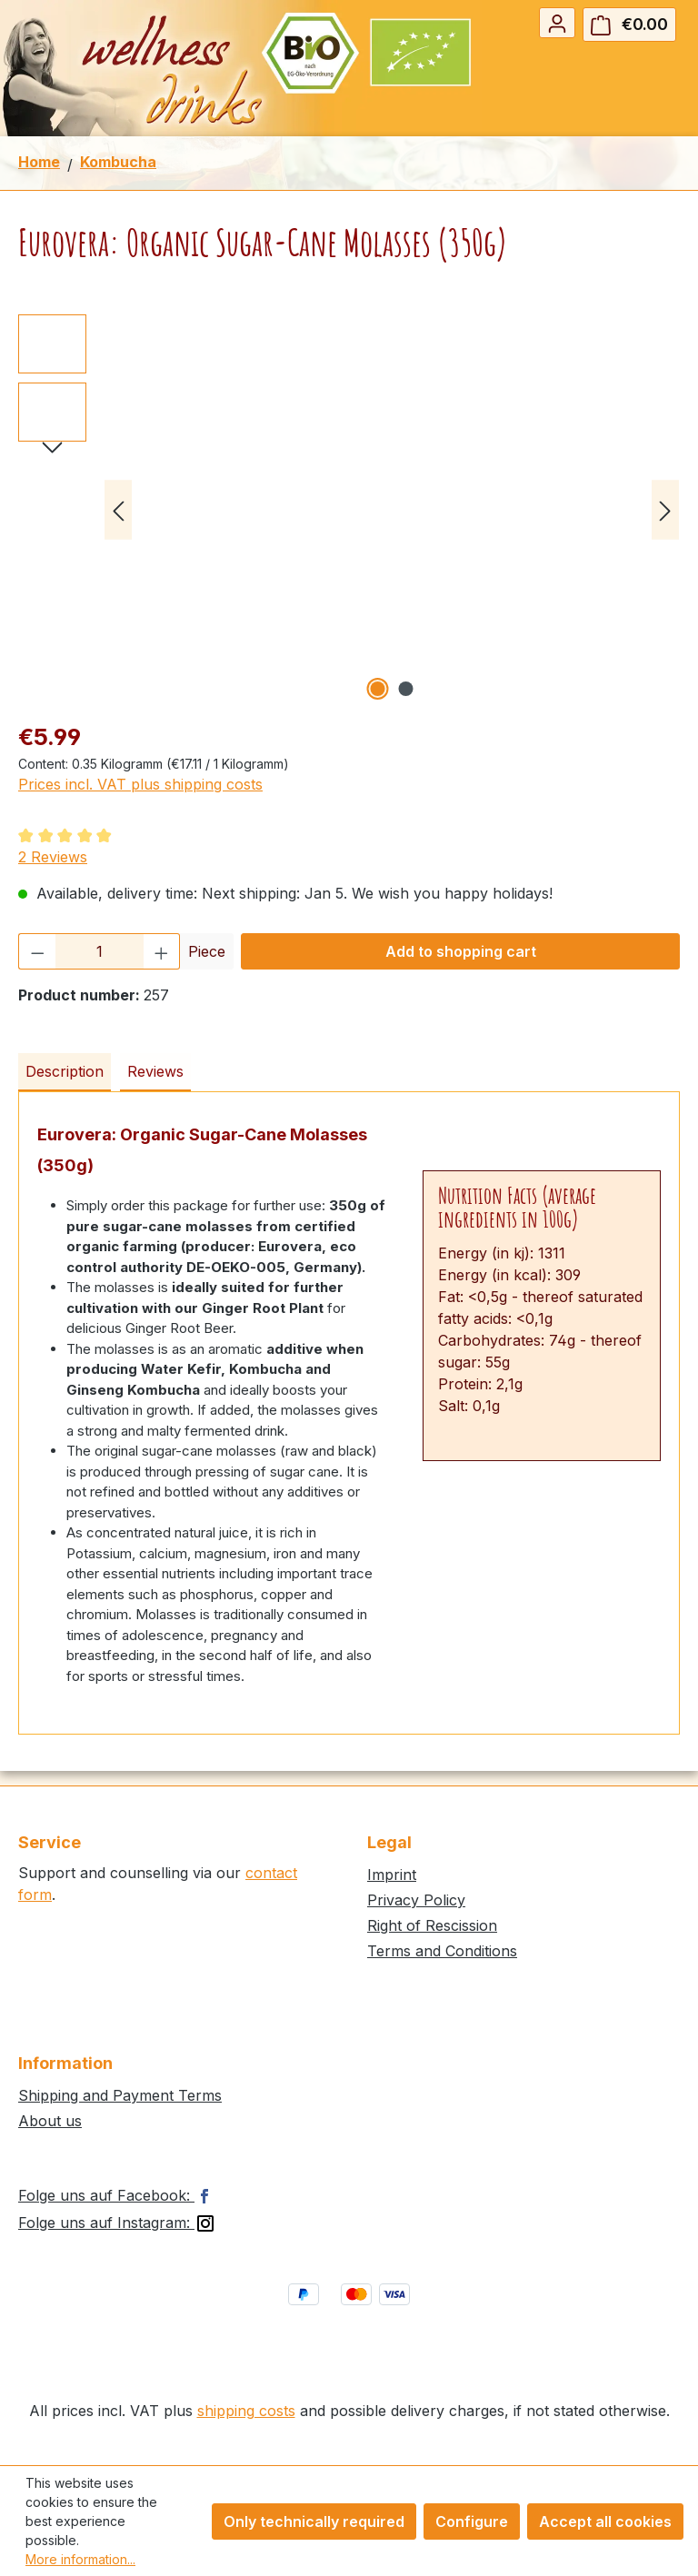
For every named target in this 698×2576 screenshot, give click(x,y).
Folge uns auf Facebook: (117, 2195)
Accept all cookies (605, 2521)
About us (50, 2121)
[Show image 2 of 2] (406, 688)
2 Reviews (52, 857)
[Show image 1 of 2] (378, 688)
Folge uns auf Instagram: (117, 2222)
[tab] (64, 1072)
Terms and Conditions (442, 1951)
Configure (471, 2521)
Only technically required (314, 2521)
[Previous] (118, 510)
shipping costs (246, 2411)
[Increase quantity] (162, 951)
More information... (80, 2559)
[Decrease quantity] (37, 951)
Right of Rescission (432, 1925)
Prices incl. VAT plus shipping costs (140, 784)
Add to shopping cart (460, 951)
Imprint (391, 1874)
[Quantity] (99, 951)
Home (39, 162)
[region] (349, 509)
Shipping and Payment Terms (120, 2095)
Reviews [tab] (155, 1071)
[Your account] (557, 22)
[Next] (665, 510)
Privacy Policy (416, 1900)
